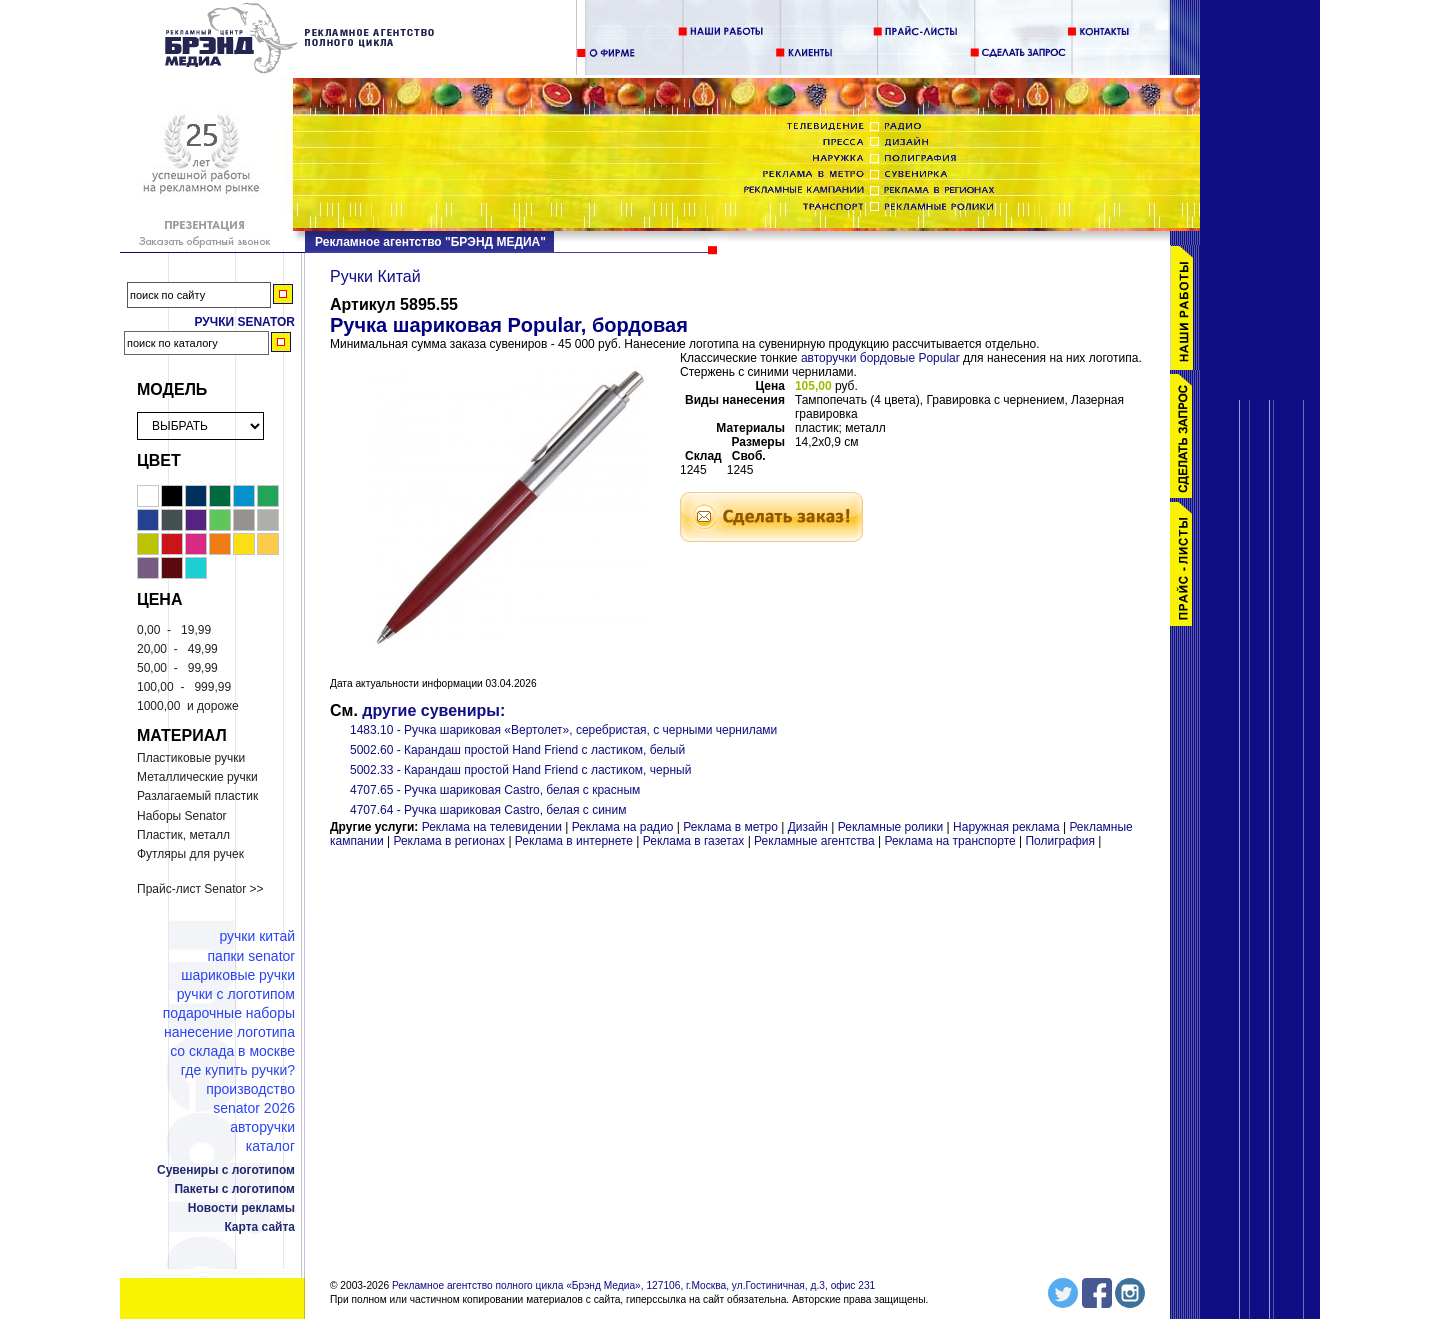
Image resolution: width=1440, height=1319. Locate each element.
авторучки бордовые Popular (880, 358)
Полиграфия (1060, 841)
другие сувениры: (433, 710)
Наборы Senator (182, 816)
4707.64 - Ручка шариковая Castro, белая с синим (488, 810)
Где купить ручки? (238, 1070)
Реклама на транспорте (949, 841)
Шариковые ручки (238, 975)
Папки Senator (251, 956)
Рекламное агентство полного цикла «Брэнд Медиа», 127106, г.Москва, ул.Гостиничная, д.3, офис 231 (633, 1285)
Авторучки (262, 1127)
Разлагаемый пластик (197, 796)
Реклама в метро (730, 827)
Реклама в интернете (574, 841)
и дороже (188, 706)
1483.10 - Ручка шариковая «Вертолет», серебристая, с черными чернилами (563, 730)
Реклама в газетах (695, 841)
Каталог (270, 1146)
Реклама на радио (623, 827)
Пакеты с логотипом (234, 1189)
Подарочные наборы (229, 1013)
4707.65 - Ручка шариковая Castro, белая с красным (495, 790)
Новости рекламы (241, 1208)
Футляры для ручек (190, 854)
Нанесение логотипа (229, 1032)
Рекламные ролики (890, 827)
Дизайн (808, 827)
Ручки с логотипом (236, 994)
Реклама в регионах (449, 841)
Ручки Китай (257, 936)
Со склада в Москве (232, 1051)
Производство (250, 1089)
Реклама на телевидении (492, 827)
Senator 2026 (254, 1108)
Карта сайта (259, 1227)
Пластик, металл (183, 835)
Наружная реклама (1006, 827)
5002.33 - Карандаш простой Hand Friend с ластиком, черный (520, 770)
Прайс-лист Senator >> (200, 889)
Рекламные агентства (816, 841)
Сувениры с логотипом (226, 1170)
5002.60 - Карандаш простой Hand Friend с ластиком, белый (517, 750)
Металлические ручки (197, 777)
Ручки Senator (244, 322)
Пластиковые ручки (191, 758)
